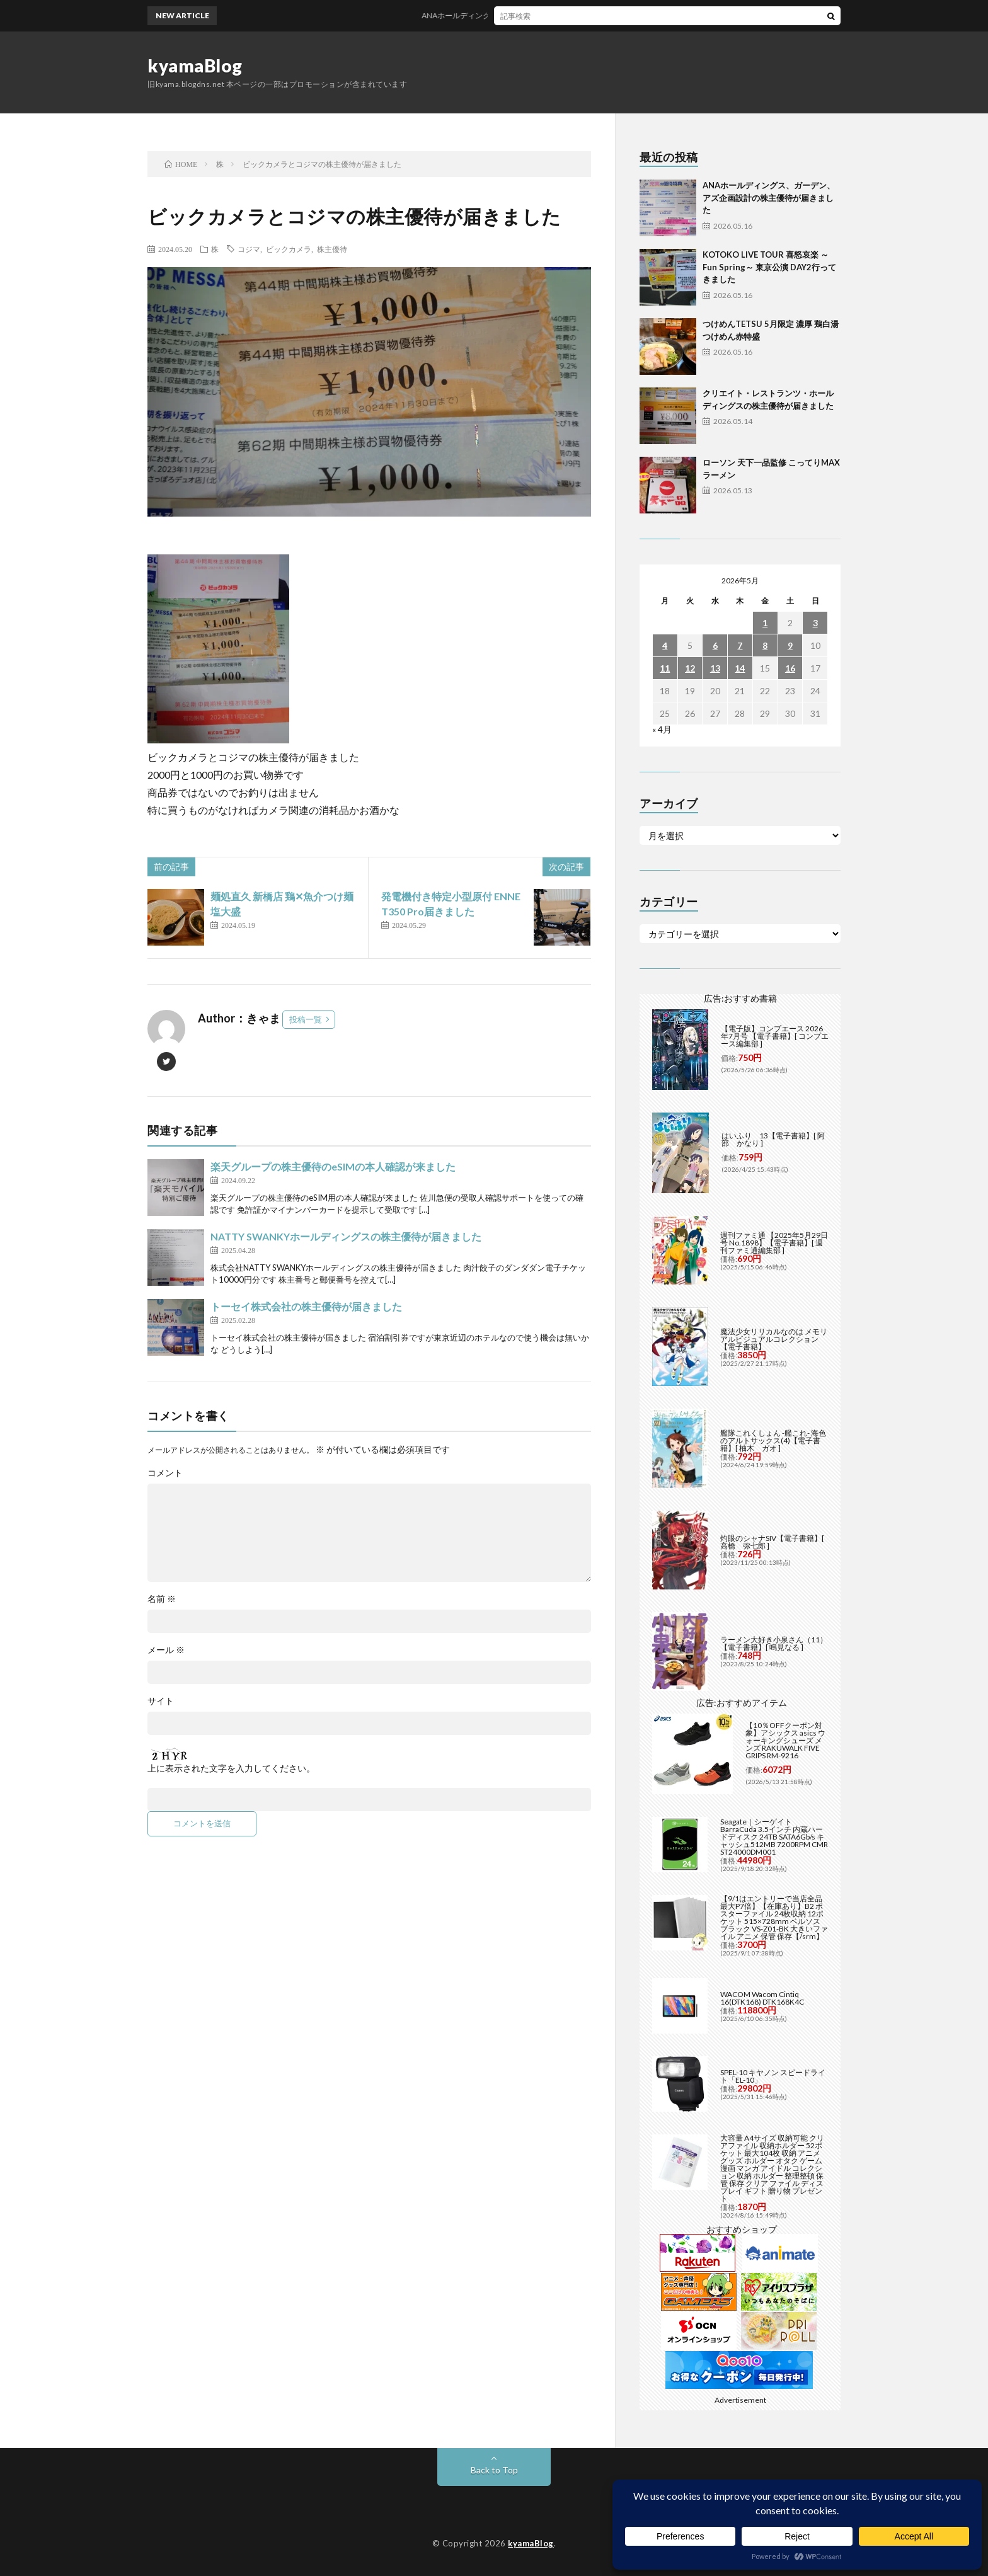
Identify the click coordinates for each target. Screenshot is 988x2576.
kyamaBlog (195, 65)
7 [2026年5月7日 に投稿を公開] (739, 645)
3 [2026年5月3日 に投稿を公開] (815, 622)
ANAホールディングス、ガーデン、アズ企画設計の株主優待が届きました (570, 15)
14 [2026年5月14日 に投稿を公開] (740, 668)
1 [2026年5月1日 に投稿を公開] (764, 622)
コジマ (249, 249)
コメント (165, 1472)
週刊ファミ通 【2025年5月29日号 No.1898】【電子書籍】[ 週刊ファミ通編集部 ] (774, 1242)
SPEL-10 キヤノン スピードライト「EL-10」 (772, 2076)
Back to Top (494, 2469)
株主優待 (332, 249)
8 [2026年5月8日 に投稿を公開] (764, 645)
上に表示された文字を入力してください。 (231, 1768)
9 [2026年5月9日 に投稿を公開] (790, 645)
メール (166, 1650)
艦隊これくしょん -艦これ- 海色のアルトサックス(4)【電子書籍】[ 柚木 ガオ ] (773, 1440)
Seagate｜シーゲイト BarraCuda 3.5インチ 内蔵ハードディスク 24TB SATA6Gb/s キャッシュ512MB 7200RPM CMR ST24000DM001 (774, 1837)
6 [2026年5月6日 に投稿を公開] (715, 645)
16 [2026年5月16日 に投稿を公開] (790, 668)
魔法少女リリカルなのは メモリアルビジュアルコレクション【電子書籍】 (773, 1339)
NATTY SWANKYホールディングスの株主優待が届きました (345, 1236)
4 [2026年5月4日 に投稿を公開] (664, 645)
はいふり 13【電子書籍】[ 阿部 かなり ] (773, 1139)
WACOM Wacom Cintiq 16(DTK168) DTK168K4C (762, 1997)
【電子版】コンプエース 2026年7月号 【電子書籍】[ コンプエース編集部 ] (775, 1036)
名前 (161, 1598)
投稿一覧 (305, 1019)
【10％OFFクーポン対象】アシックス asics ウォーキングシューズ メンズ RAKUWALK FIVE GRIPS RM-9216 (785, 1740)
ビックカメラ (288, 249)
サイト (160, 1701)
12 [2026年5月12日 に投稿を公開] (690, 668)
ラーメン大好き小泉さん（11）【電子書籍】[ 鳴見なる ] (773, 1643)
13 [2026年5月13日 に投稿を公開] (715, 668)
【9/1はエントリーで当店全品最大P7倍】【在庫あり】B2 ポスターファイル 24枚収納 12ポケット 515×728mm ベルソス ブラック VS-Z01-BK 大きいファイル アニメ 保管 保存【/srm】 (774, 1917)
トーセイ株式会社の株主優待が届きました (306, 1306)
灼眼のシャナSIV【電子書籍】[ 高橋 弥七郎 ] (772, 1541)
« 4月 (662, 729)
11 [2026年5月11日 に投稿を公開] (665, 668)
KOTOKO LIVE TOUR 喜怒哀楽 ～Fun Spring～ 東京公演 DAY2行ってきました (769, 266)
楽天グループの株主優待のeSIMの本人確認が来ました (333, 1166)
